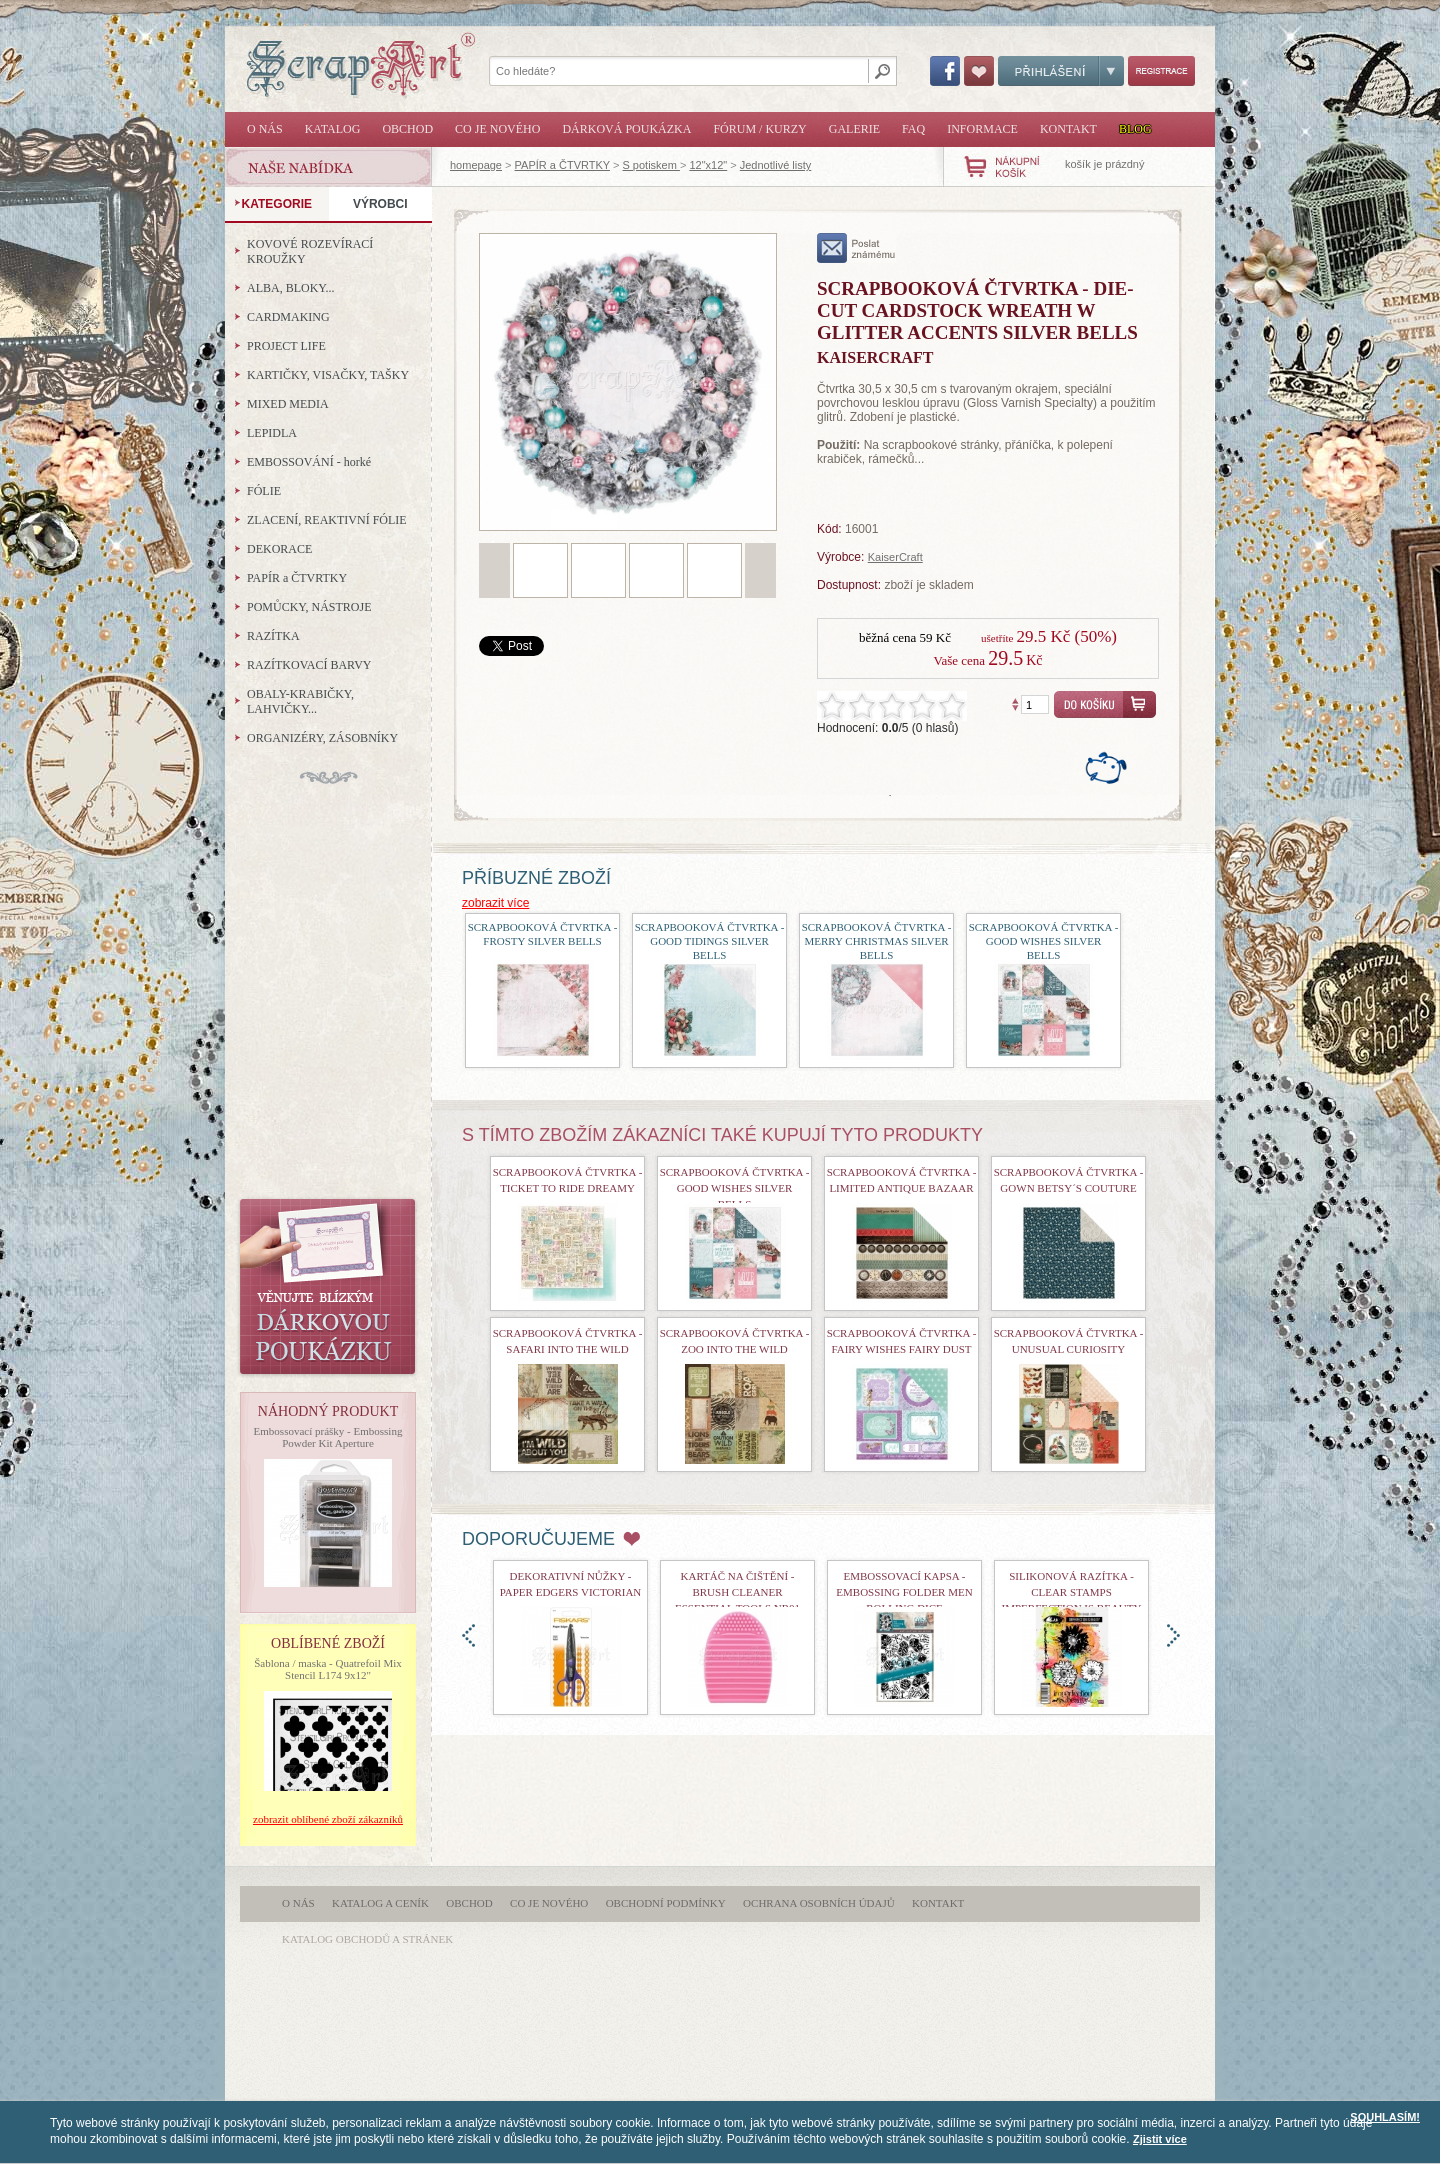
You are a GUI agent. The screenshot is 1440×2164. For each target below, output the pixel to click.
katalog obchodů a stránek (367, 1939)
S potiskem (650, 165)
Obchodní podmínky (666, 1903)
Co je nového (497, 129)
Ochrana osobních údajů (819, 1903)
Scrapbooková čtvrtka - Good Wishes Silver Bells (1044, 941)
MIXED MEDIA (288, 404)
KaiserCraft (895, 557)
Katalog (333, 129)
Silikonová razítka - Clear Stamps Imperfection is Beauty (1072, 1592)
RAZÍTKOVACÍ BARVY (309, 665)
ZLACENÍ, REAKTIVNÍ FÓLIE (327, 520)
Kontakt (1068, 129)
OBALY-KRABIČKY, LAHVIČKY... (300, 701)
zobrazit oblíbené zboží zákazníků (328, 1819)
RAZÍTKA (273, 636)
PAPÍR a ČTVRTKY (562, 165)
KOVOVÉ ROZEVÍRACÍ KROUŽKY (310, 251)
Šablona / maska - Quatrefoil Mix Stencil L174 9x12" (328, 1669)
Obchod (407, 129)
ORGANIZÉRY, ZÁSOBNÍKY (322, 738)
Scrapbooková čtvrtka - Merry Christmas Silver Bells (877, 941)
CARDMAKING (288, 317)
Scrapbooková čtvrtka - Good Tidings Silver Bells (710, 941)
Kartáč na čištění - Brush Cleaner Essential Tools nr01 (737, 1592)
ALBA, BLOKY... (290, 288)
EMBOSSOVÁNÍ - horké (309, 462)
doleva (468, 1635)
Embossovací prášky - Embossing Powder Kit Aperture (328, 1437)
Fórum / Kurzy (759, 129)
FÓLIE (264, 491)
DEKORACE (279, 549)
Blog (1135, 129)
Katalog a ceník (380, 1903)
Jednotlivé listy (776, 165)
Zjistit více (1160, 2139)
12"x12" (708, 165)
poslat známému (856, 248)
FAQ (913, 129)
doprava (1173, 1635)
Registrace (1161, 71)
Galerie (854, 129)
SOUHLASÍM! (1385, 2117)
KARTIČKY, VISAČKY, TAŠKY (328, 375)
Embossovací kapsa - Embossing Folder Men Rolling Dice (904, 1592)
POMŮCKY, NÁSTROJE (309, 607)
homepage (476, 165)
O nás (265, 129)
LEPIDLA (272, 433)
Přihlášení (1061, 71)
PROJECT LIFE (286, 346)
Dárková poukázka (626, 129)
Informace (982, 129)
